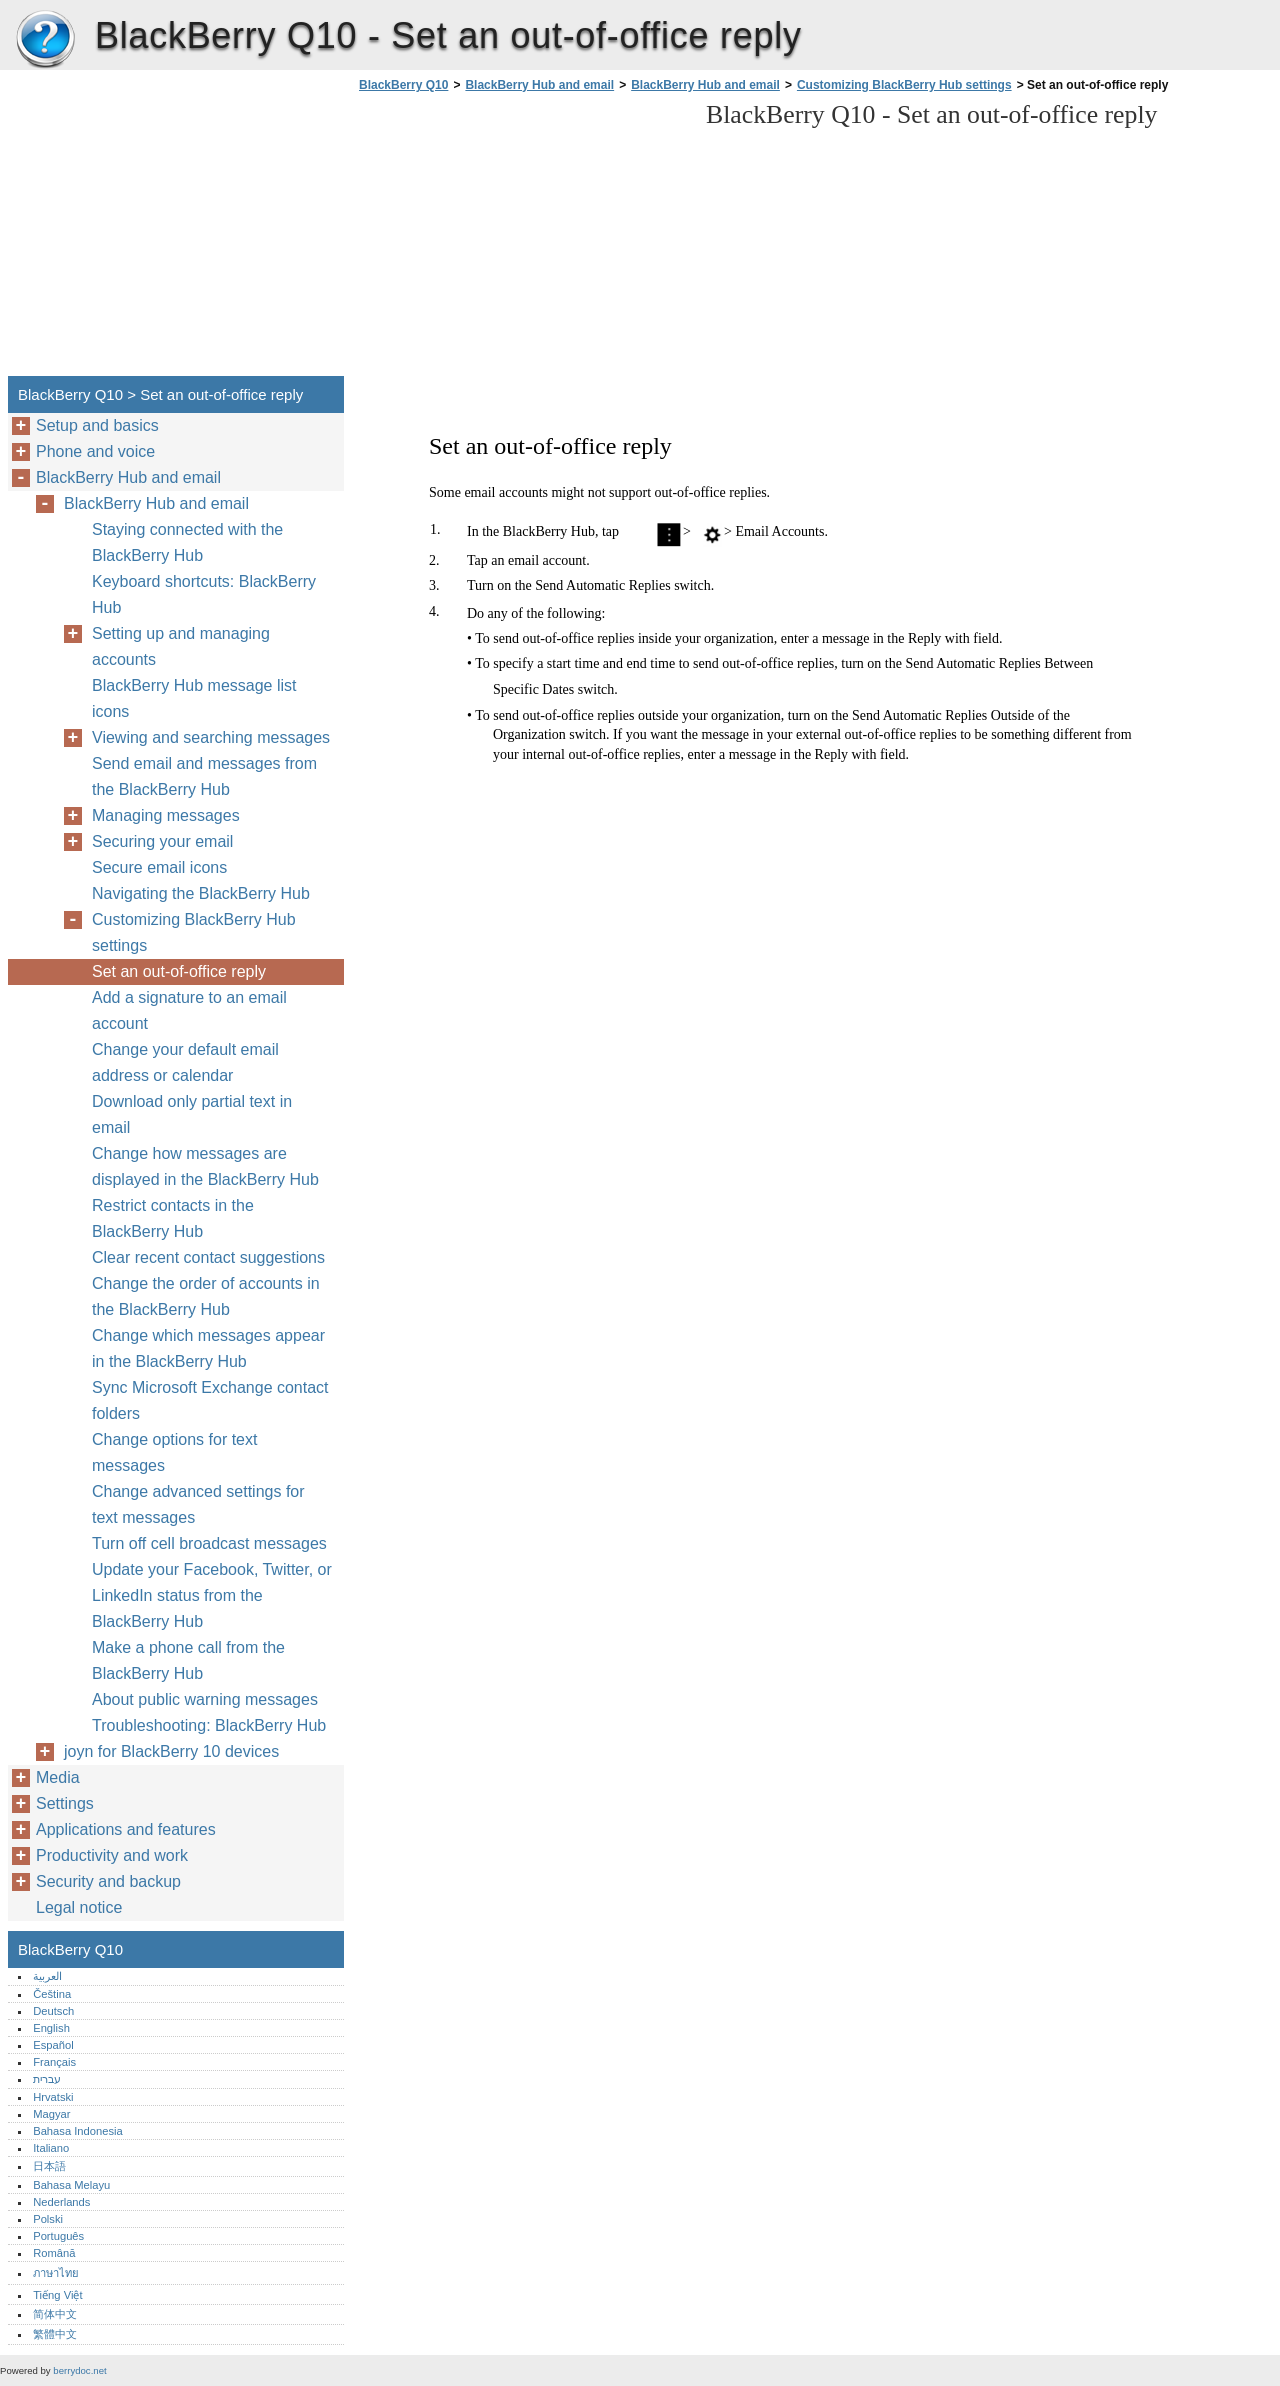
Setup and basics (97, 425)
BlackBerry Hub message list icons (194, 698)
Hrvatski (53, 2097)
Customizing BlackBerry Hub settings (904, 85)
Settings (65, 1803)
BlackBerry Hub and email (539, 85)
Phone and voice (95, 451)
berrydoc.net (79, 2370)
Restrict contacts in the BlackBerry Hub (173, 1218)
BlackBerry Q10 (45, 40)
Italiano (51, 2148)
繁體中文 (55, 2334)
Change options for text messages (174, 1452)
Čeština (52, 1994)
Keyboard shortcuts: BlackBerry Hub (204, 594)
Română (54, 2253)
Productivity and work (112, 1855)
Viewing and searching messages (211, 737)
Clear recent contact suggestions (208, 1257)
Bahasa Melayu (71, 2185)
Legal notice (79, 1907)
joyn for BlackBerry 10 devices (171, 1751)
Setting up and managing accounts (181, 646)
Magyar (51, 2114)
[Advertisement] (522, 240)
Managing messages (166, 815)
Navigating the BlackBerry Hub (201, 893)
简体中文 (55, 2314)
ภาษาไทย (56, 2273)
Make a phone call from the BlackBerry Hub (188, 1660)
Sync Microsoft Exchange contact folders (210, 1400)
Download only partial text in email (192, 1114)
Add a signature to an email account (189, 1010)
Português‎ (58, 2236)
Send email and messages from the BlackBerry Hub (204, 776)
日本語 (49, 2166)
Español (53, 2045)
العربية (47, 1976)
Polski (48, 2219)
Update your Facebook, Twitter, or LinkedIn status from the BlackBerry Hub (212, 1595)
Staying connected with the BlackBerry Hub (187, 542)
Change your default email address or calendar (185, 1062)
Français (54, 2062)
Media (58, 1777)
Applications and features (126, 1829)
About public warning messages (205, 1699)
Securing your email (162, 841)
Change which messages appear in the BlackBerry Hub (208, 1348)
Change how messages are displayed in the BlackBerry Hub (205, 1166)
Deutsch (53, 2011)
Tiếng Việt (57, 2295)
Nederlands (61, 2202)
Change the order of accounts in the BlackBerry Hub (206, 1296)
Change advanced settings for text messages (198, 1504)
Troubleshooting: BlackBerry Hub (209, 1725)
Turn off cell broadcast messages (209, 1543)
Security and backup (108, 1881)
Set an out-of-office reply (179, 971)
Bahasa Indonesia (78, 2131)
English (51, 2028)
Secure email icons (159, 867)
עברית (47, 2079)
